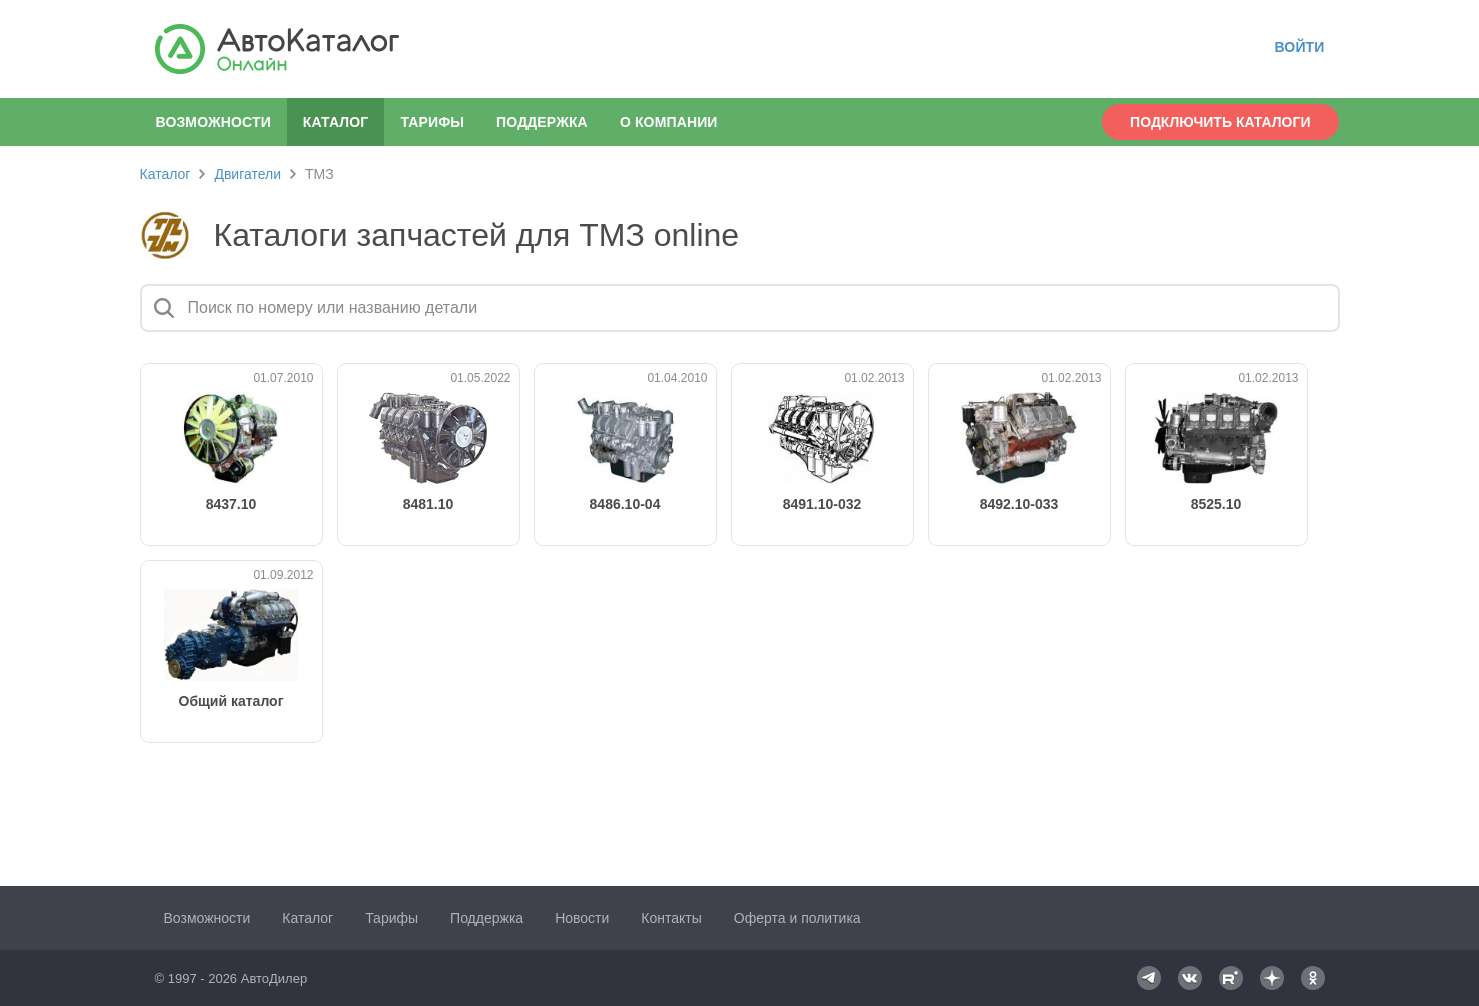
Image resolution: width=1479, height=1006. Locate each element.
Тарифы (432, 122)
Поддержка (542, 122)
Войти (1299, 47)
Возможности (213, 122)
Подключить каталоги (1220, 122)
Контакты (671, 918)
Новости (582, 918)
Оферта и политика (797, 918)
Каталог (165, 174)
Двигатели (247, 174)
